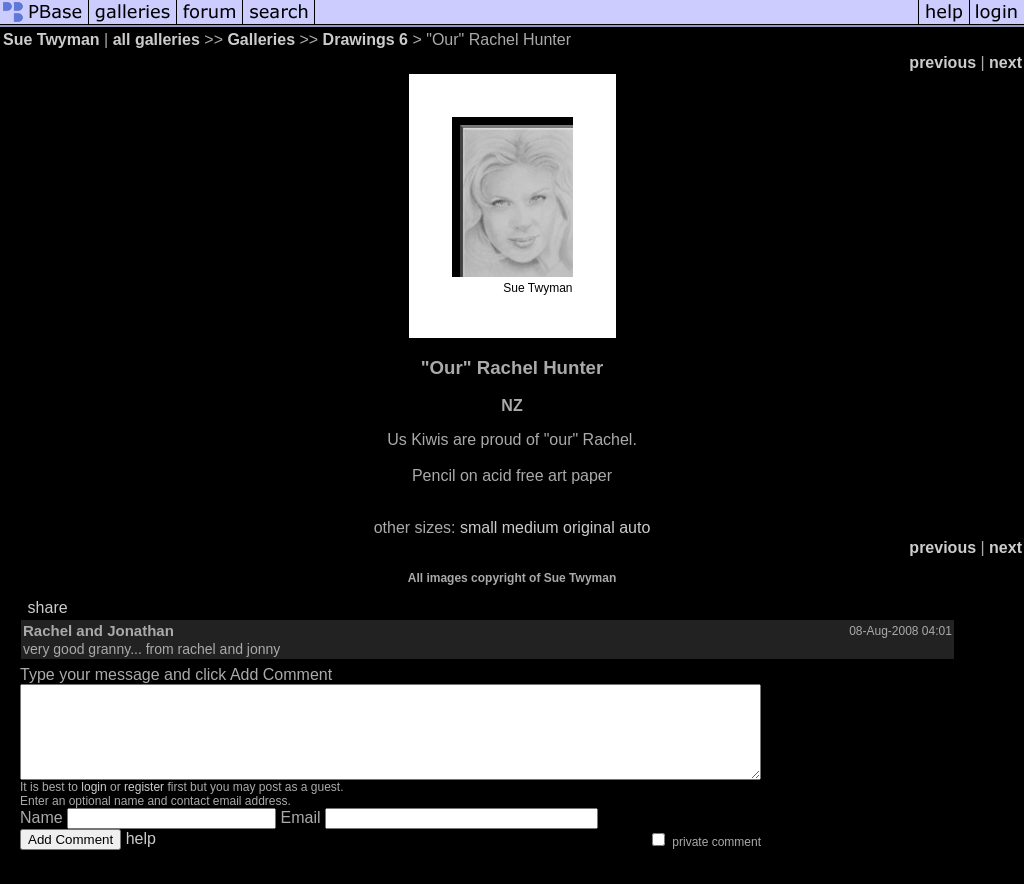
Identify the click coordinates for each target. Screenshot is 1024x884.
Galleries (261, 39)
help (141, 856)
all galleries (156, 39)
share (48, 607)
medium (530, 527)
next (1005, 62)
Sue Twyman (51, 39)
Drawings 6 (365, 39)
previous (942, 62)
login (93, 805)
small (478, 527)
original (589, 527)
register (144, 805)
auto (634, 527)
